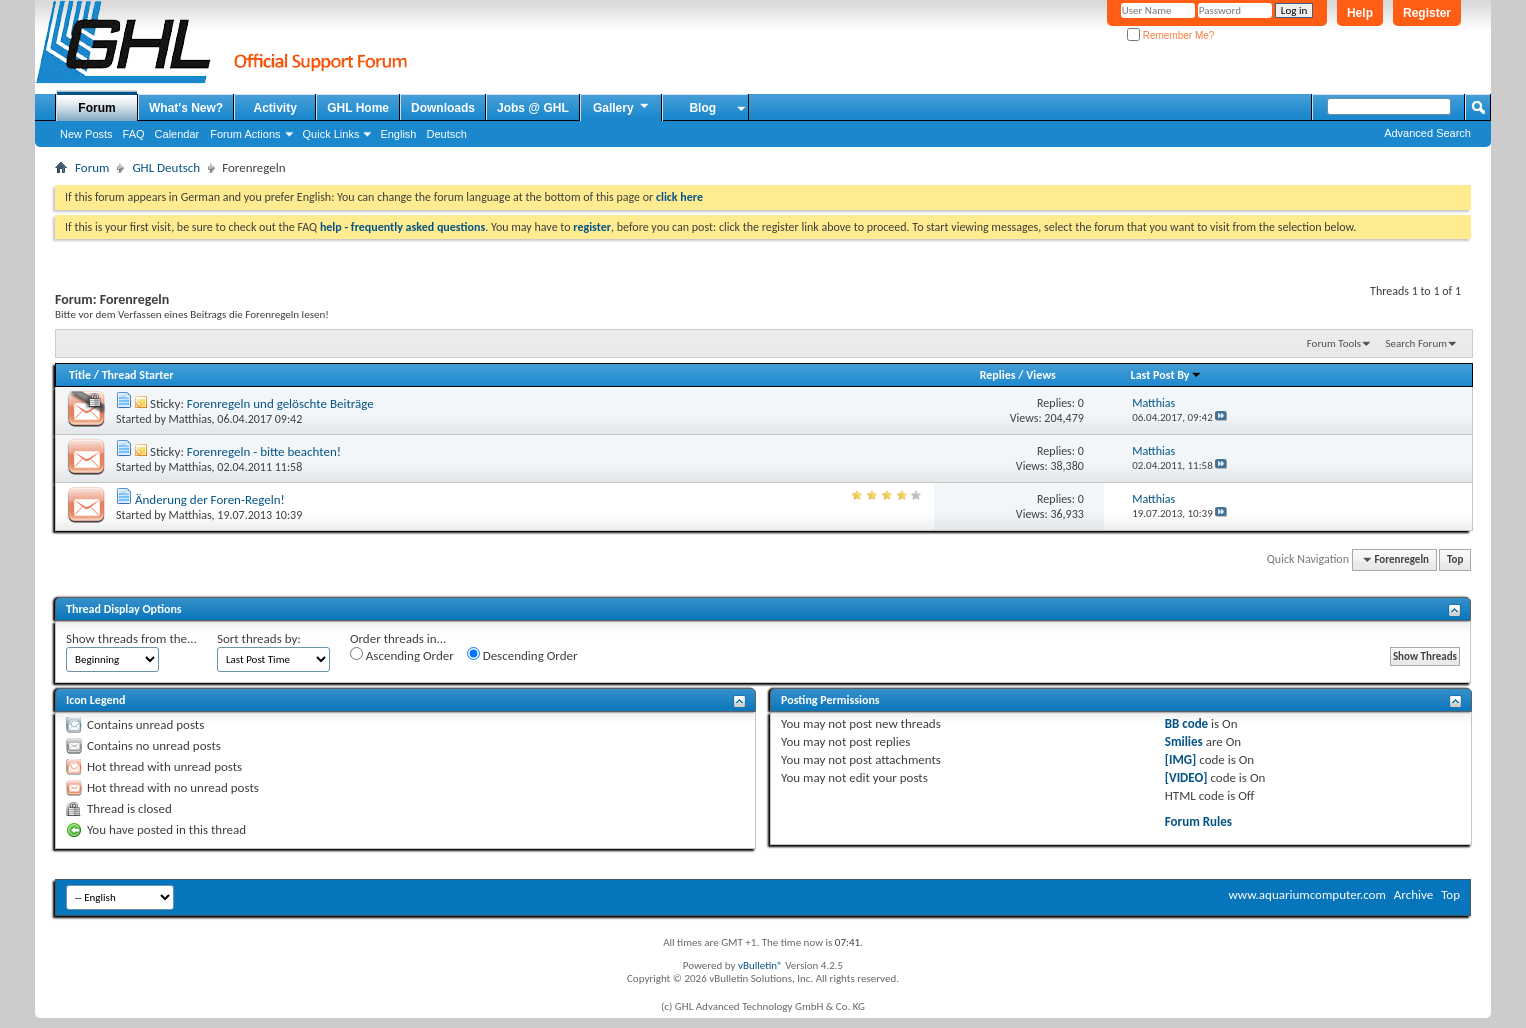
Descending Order (522, 655)
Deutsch (446, 134)
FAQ (134, 134)
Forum (96, 108)
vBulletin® (760, 965)
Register (1427, 13)
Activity (275, 108)
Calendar (177, 134)
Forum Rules (1198, 821)
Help (1360, 13)
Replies (998, 375)
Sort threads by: (259, 638)
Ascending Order (402, 655)
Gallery (622, 107)
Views (1041, 375)
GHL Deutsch (166, 167)
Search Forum (1417, 343)
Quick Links (331, 134)
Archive (1413, 894)
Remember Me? (1170, 35)
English (398, 134)
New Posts (86, 134)
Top (1455, 559)
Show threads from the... (131, 638)
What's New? (186, 108)
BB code (1186, 723)
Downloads (443, 108)
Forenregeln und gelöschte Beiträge (280, 403)
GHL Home (358, 108)
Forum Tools (1334, 343)
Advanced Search (1427, 133)
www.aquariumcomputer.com (1306, 894)
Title (80, 375)
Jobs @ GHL (533, 108)
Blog (702, 108)
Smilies (1184, 741)
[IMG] (1181, 759)
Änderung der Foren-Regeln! (210, 499)
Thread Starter (138, 375)
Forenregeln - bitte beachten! (264, 451)
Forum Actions (245, 134)
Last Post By (1166, 375)
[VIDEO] (1186, 777)
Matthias (190, 419)
